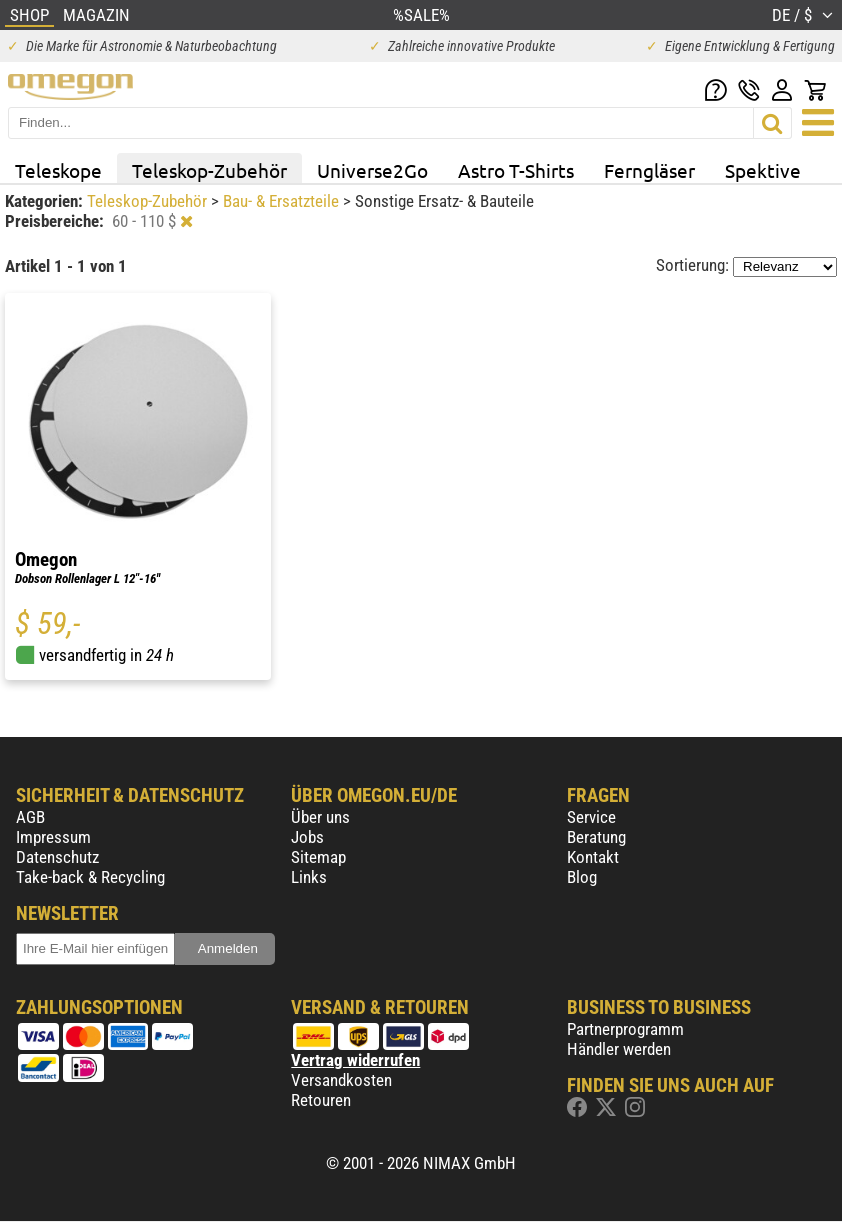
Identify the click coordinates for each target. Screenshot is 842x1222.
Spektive (763, 170)
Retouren (321, 1100)
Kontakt (593, 857)
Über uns (320, 817)
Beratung (596, 837)
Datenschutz (57, 857)
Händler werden (619, 1049)
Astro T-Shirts (516, 170)
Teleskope (58, 170)
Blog (582, 877)
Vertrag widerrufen (355, 1060)
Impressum (53, 837)
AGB (30, 817)
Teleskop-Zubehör (209, 170)
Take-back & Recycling (90, 877)
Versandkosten (341, 1080)
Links (309, 877)
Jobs (307, 837)
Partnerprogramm (625, 1029)
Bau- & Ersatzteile (283, 201)
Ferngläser (649, 170)
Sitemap (318, 857)
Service (591, 817)
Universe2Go (372, 170)
